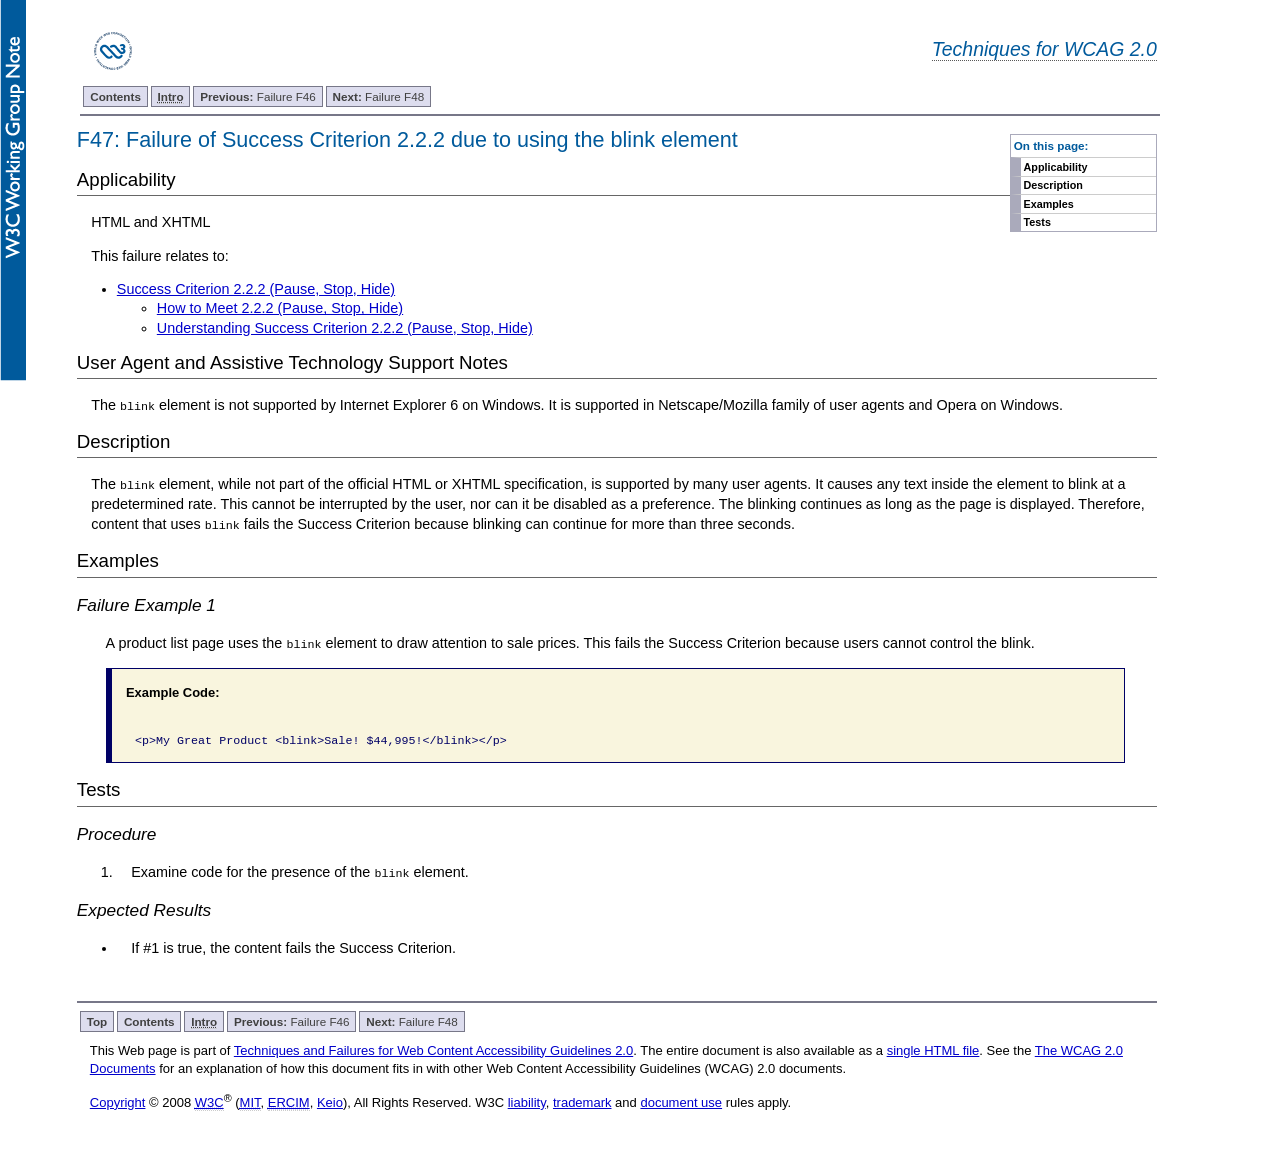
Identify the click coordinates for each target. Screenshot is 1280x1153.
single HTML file (933, 1048)
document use (681, 1101)
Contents (115, 96)
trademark (582, 1101)
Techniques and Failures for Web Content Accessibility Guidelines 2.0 (433, 1048)
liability (527, 1101)
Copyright (118, 1101)
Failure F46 (258, 96)
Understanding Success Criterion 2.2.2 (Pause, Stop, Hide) (345, 328)
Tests (1037, 222)
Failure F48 (379, 96)
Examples (1049, 204)
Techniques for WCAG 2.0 (1044, 49)
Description (1053, 185)
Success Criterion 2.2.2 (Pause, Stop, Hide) (256, 289)
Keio (330, 1101)
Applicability (1056, 167)
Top (97, 1019)
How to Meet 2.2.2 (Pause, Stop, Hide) (280, 308)
